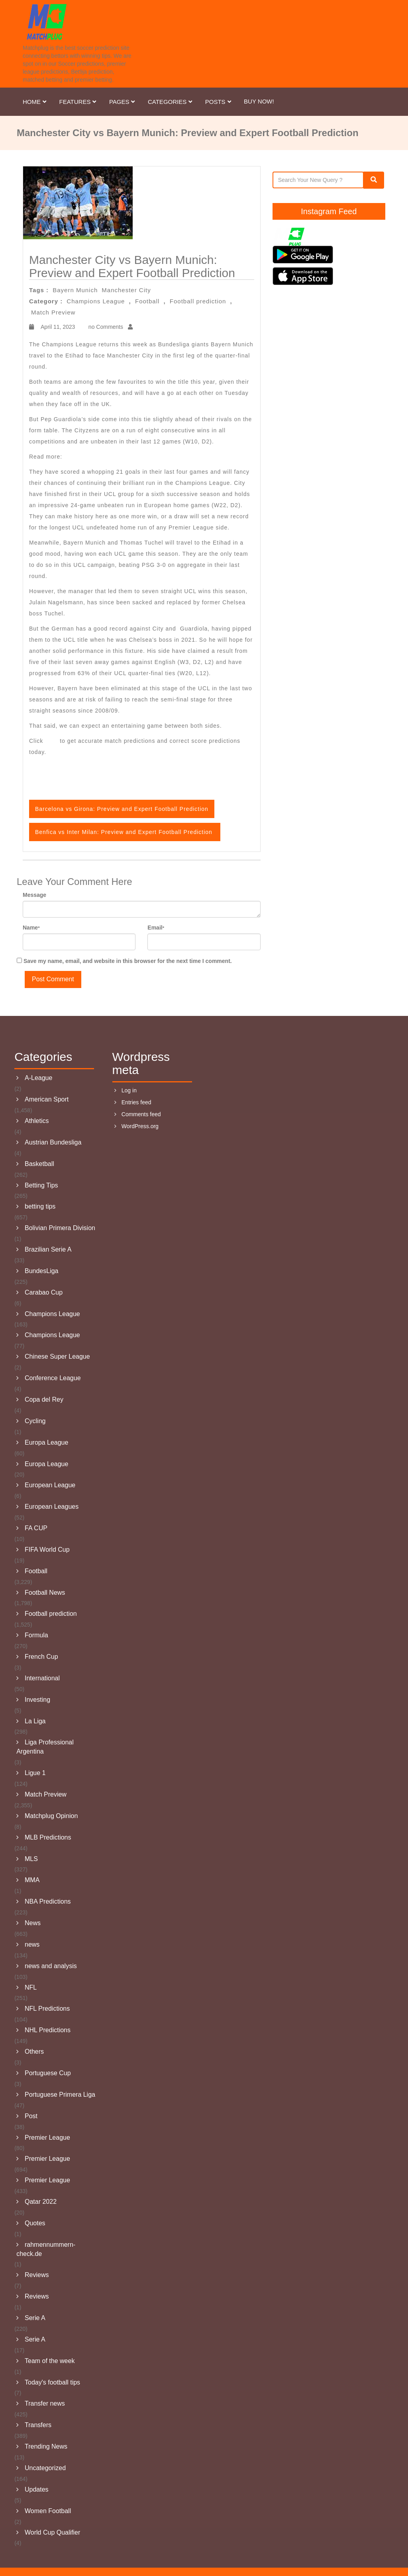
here (52, 741)
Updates (37, 2489)
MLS (31, 1858)
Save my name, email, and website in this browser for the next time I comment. (128, 961)
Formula (36, 1635)
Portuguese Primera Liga (60, 2094)
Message (34, 895)
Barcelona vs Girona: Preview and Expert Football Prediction (150, 456)
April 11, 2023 (57, 327)
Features (78, 101)
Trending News (46, 2446)
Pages (122, 101)
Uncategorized (45, 2468)
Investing (37, 1699)
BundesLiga (42, 1270)
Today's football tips (52, 2382)
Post (31, 2116)
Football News (45, 1592)
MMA (32, 1880)
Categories (170, 101)
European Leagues (51, 1506)
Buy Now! (259, 101)
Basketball (39, 1163)
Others (34, 2051)
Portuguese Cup (48, 2073)
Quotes (35, 2223)
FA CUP (36, 1528)
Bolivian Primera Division (60, 1228)
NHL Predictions (48, 2030)
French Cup (41, 1656)
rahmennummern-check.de (45, 2249)
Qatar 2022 (41, 2201)
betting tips (40, 1206)
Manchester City (126, 290)
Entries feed (136, 1102)
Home (35, 101)
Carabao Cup (44, 1292)
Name (31, 927)
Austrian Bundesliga (53, 1142)
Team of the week (50, 2360)
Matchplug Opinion (51, 1815)
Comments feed (141, 1114)
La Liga (35, 1721)
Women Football (48, 2511)
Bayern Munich (75, 290)
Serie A (35, 2317)
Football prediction (198, 301)
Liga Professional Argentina (45, 1747)
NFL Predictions (47, 2008)
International (42, 1678)
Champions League (96, 301)
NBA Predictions (48, 1901)
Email (155, 927)
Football (147, 301)
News (33, 1923)
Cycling (35, 1421)
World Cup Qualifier (52, 2532)
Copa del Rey (44, 1399)
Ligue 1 (35, 1772)
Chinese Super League (57, 1356)
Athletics (37, 1120)
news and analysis (51, 1966)
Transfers (38, 2425)
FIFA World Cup (47, 1549)
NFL (31, 1987)
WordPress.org (140, 1126)
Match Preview (53, 312)
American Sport (47, 1099)
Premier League (47, 2137)
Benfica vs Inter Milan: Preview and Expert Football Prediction (124, 832)
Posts (218, 101)
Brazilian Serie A (48, 1249)
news (32, 1944)
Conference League (53, 1378)
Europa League (46, 1442)
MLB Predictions (48, 1837)
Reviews (37, 2274)
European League (50, 1485)
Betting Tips (41, 1185)
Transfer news (45, 2403)
